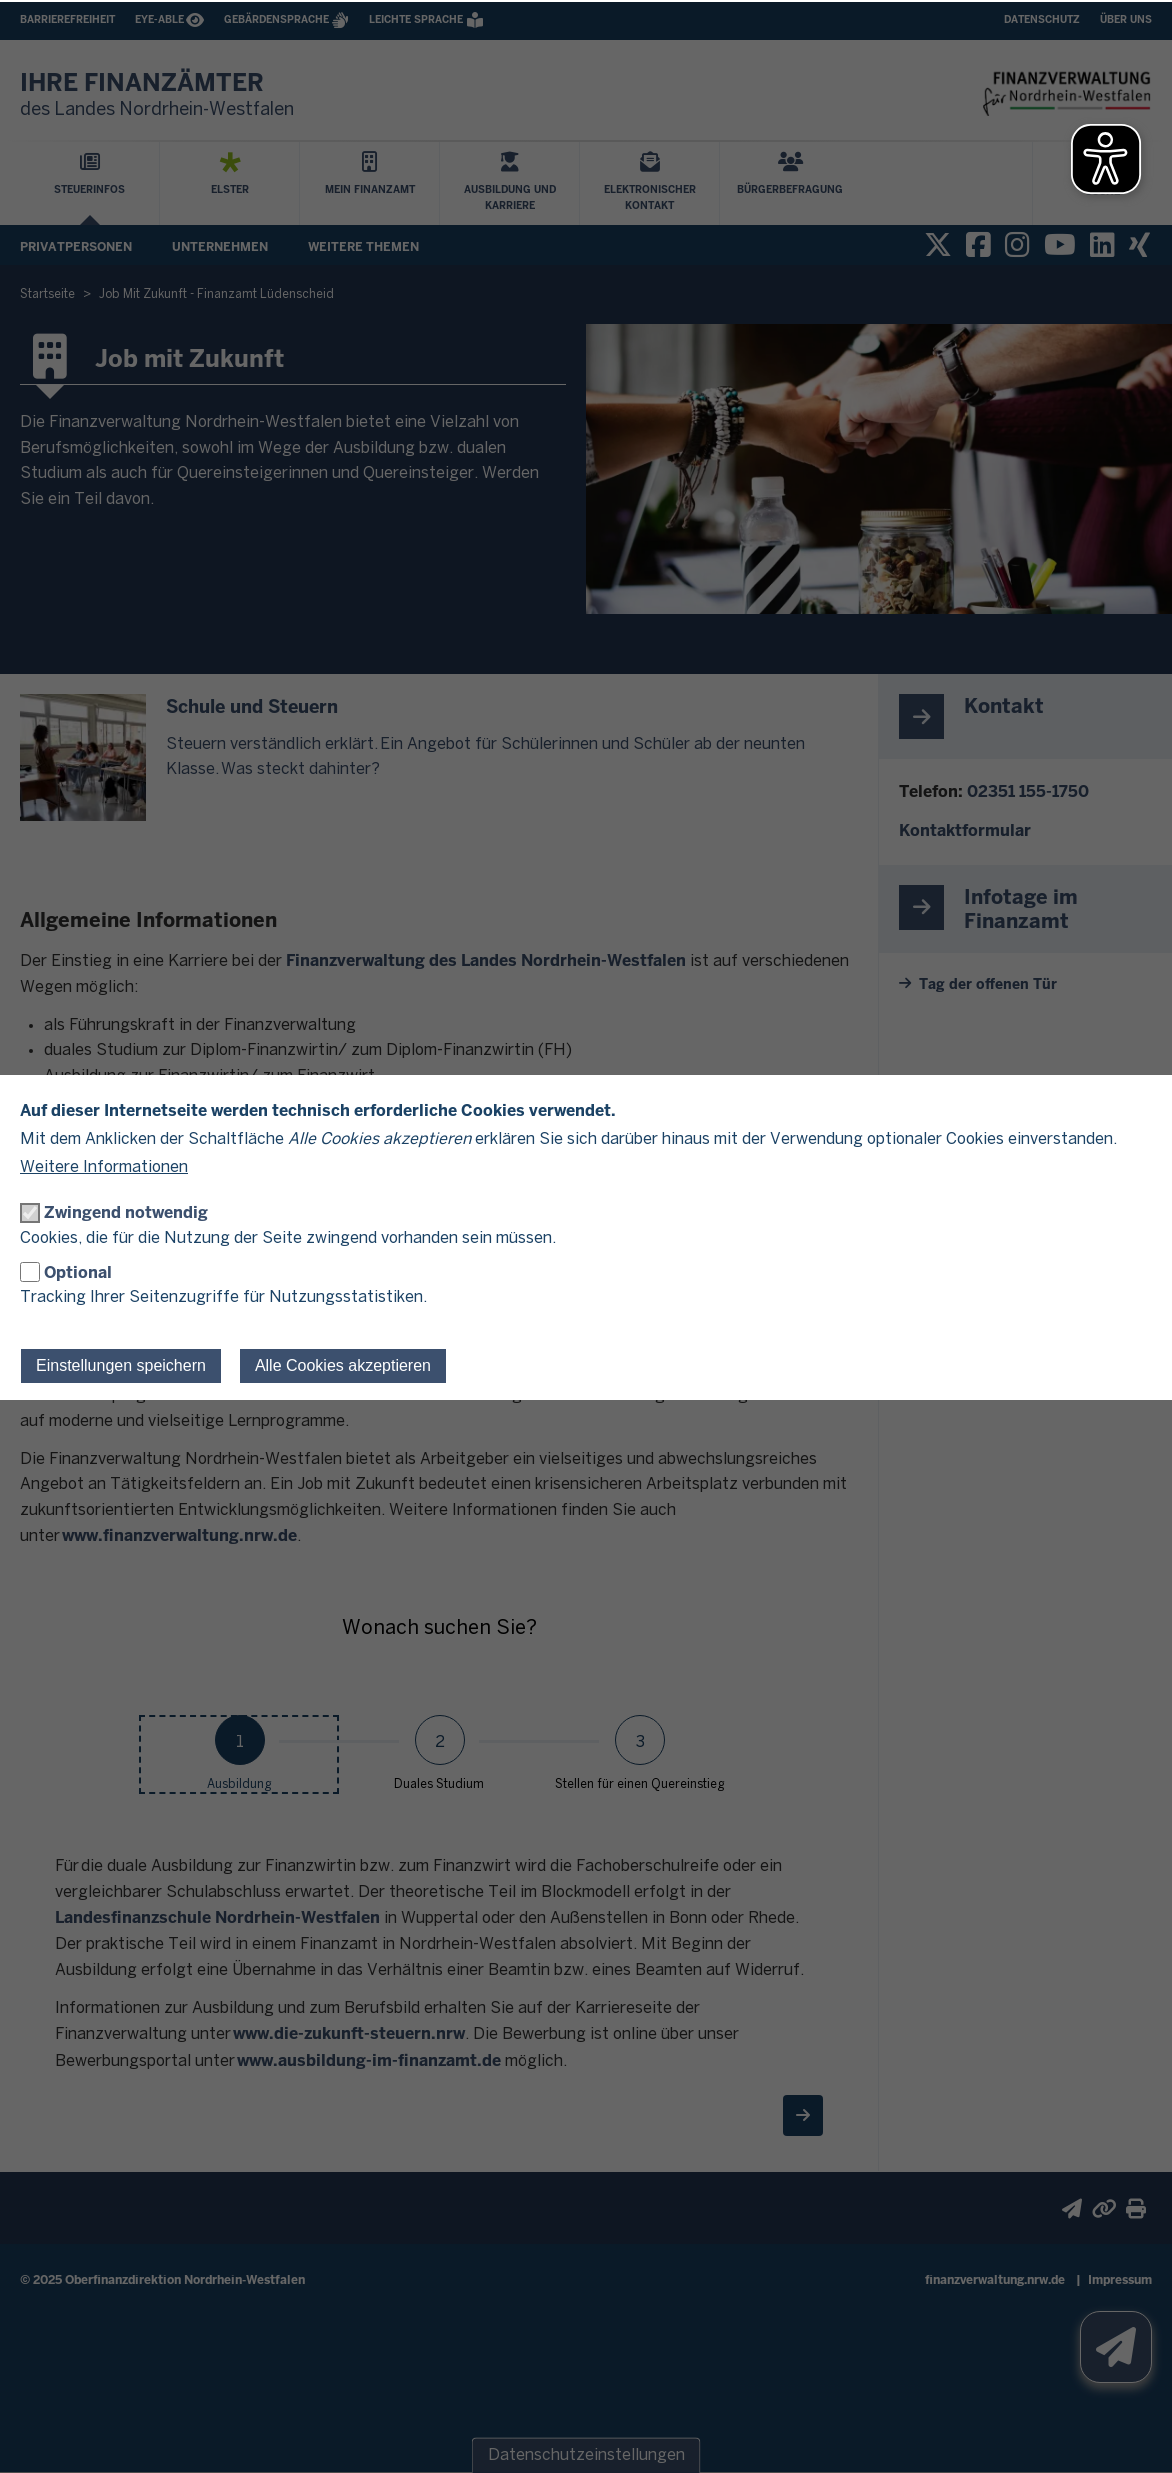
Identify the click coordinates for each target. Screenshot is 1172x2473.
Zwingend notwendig (126, 1212)
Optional (78, 1272)
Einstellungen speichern (121, 1365)
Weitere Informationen (104, 1167)
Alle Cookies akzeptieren (343, 1365)
